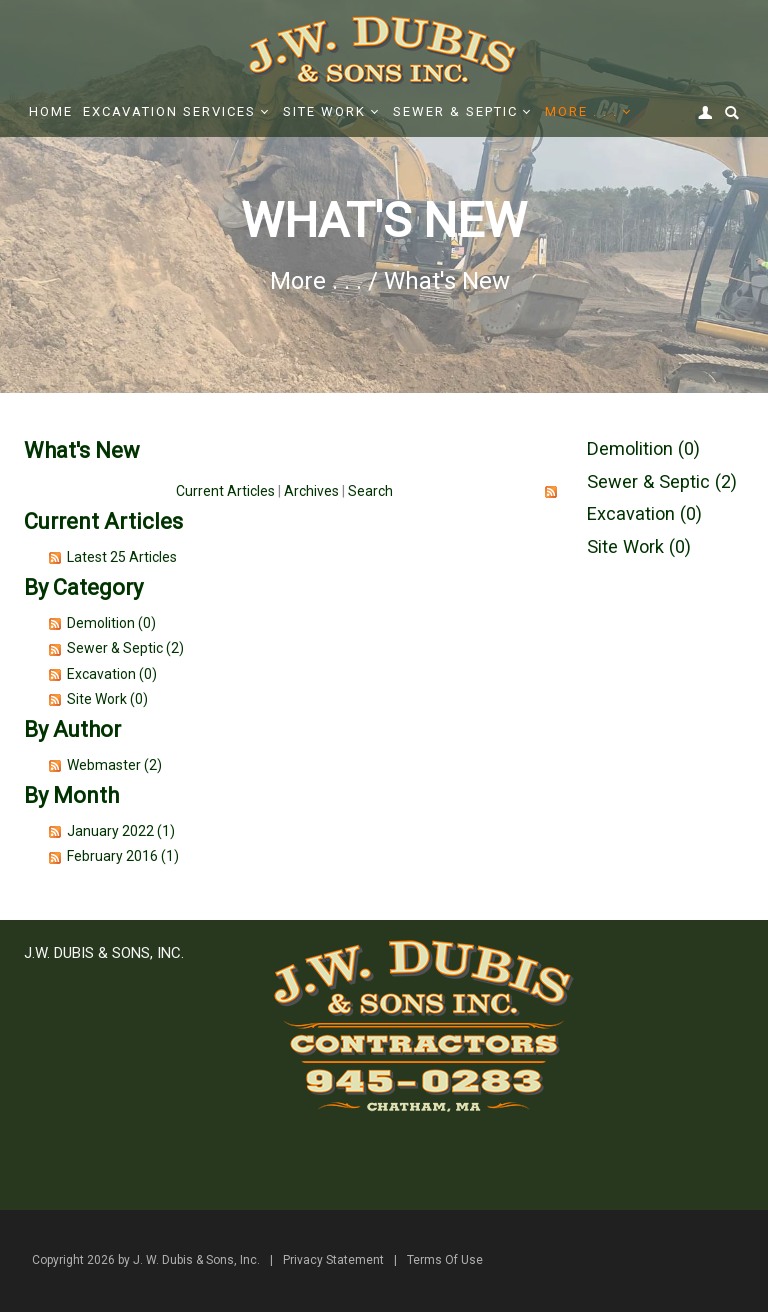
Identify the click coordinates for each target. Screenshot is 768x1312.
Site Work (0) (107, 699)
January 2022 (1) (121, 831)
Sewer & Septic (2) (125, 648)
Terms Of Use (445, 1260)
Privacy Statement (333, 1260)
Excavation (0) (112, 674)
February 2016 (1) (123, 856)
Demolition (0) (111, 623)
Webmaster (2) (114, 765)
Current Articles (225, 491)
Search (370, 491)
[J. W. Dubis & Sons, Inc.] (384, 49)
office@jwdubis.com (151, 1138)
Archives (311, 491)
